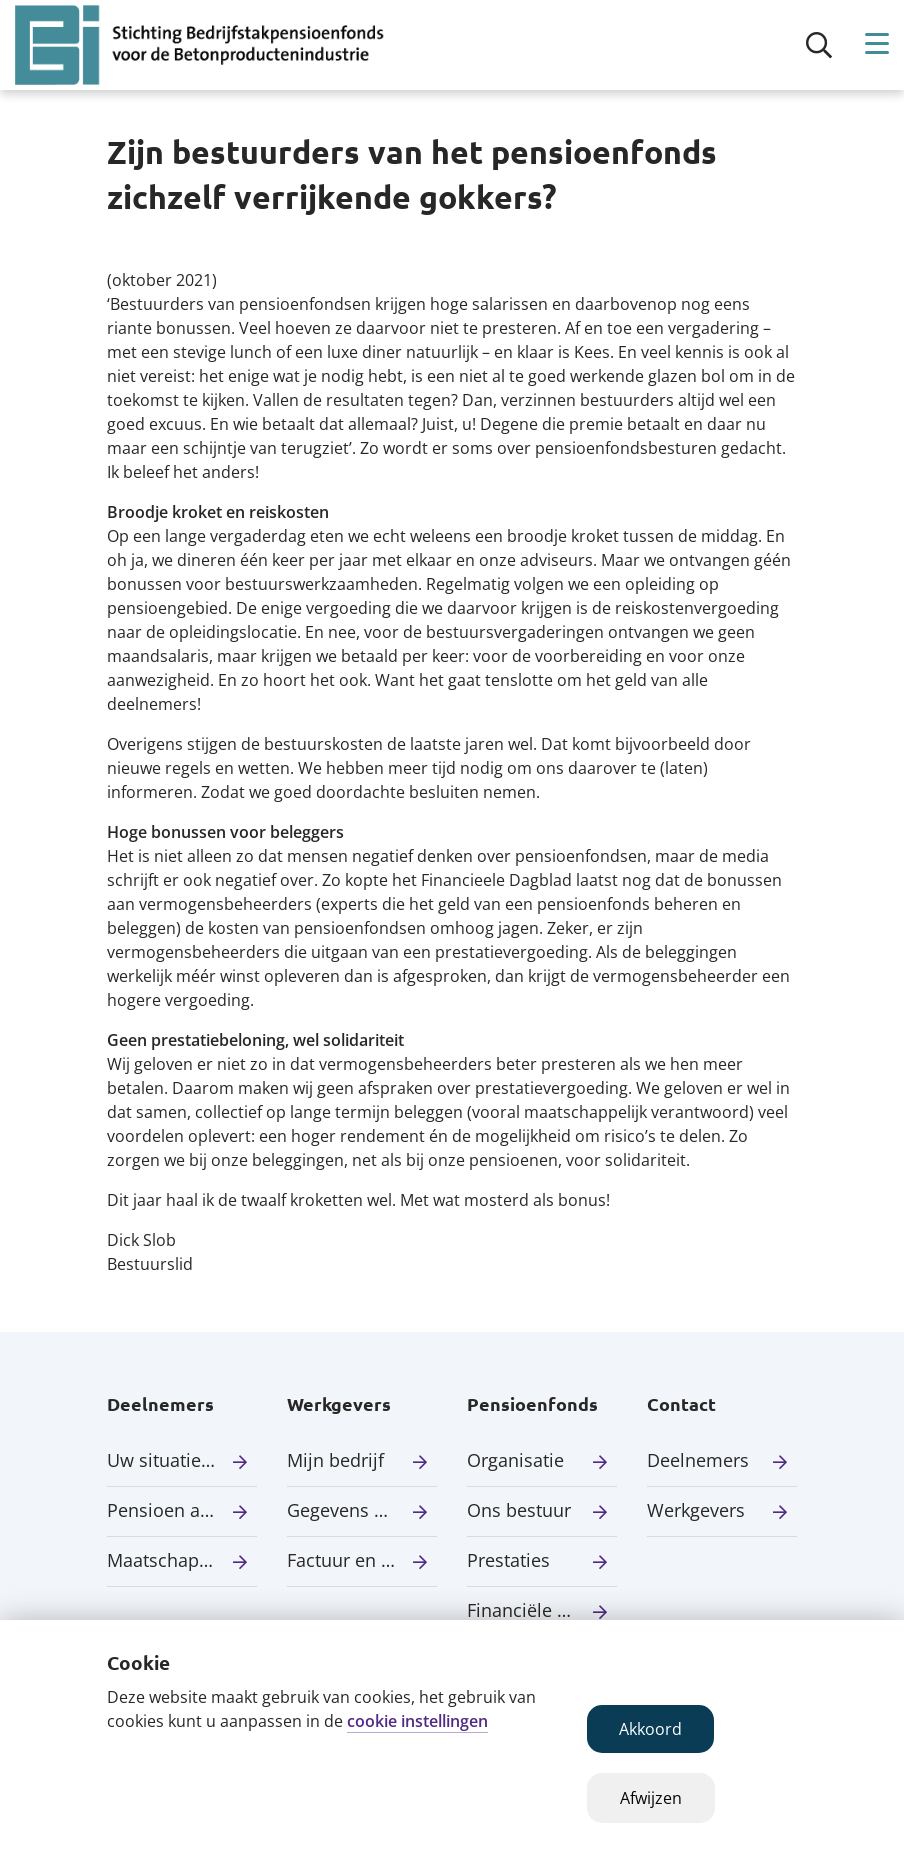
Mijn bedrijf (335, 1460)
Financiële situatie (542, 1610)
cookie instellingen (417, 1721)
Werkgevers (696, 1510)
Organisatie (515, 1460)
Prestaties (508, 1560)
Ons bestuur (519, 1510)
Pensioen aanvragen (182, 1510)
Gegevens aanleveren (362, 1510)
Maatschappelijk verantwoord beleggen (182, 1560)
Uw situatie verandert (182, 1460)
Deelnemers (698, 1460)
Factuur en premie (362, 1560)
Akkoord (650, 1729)
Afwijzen (651, 1798)
